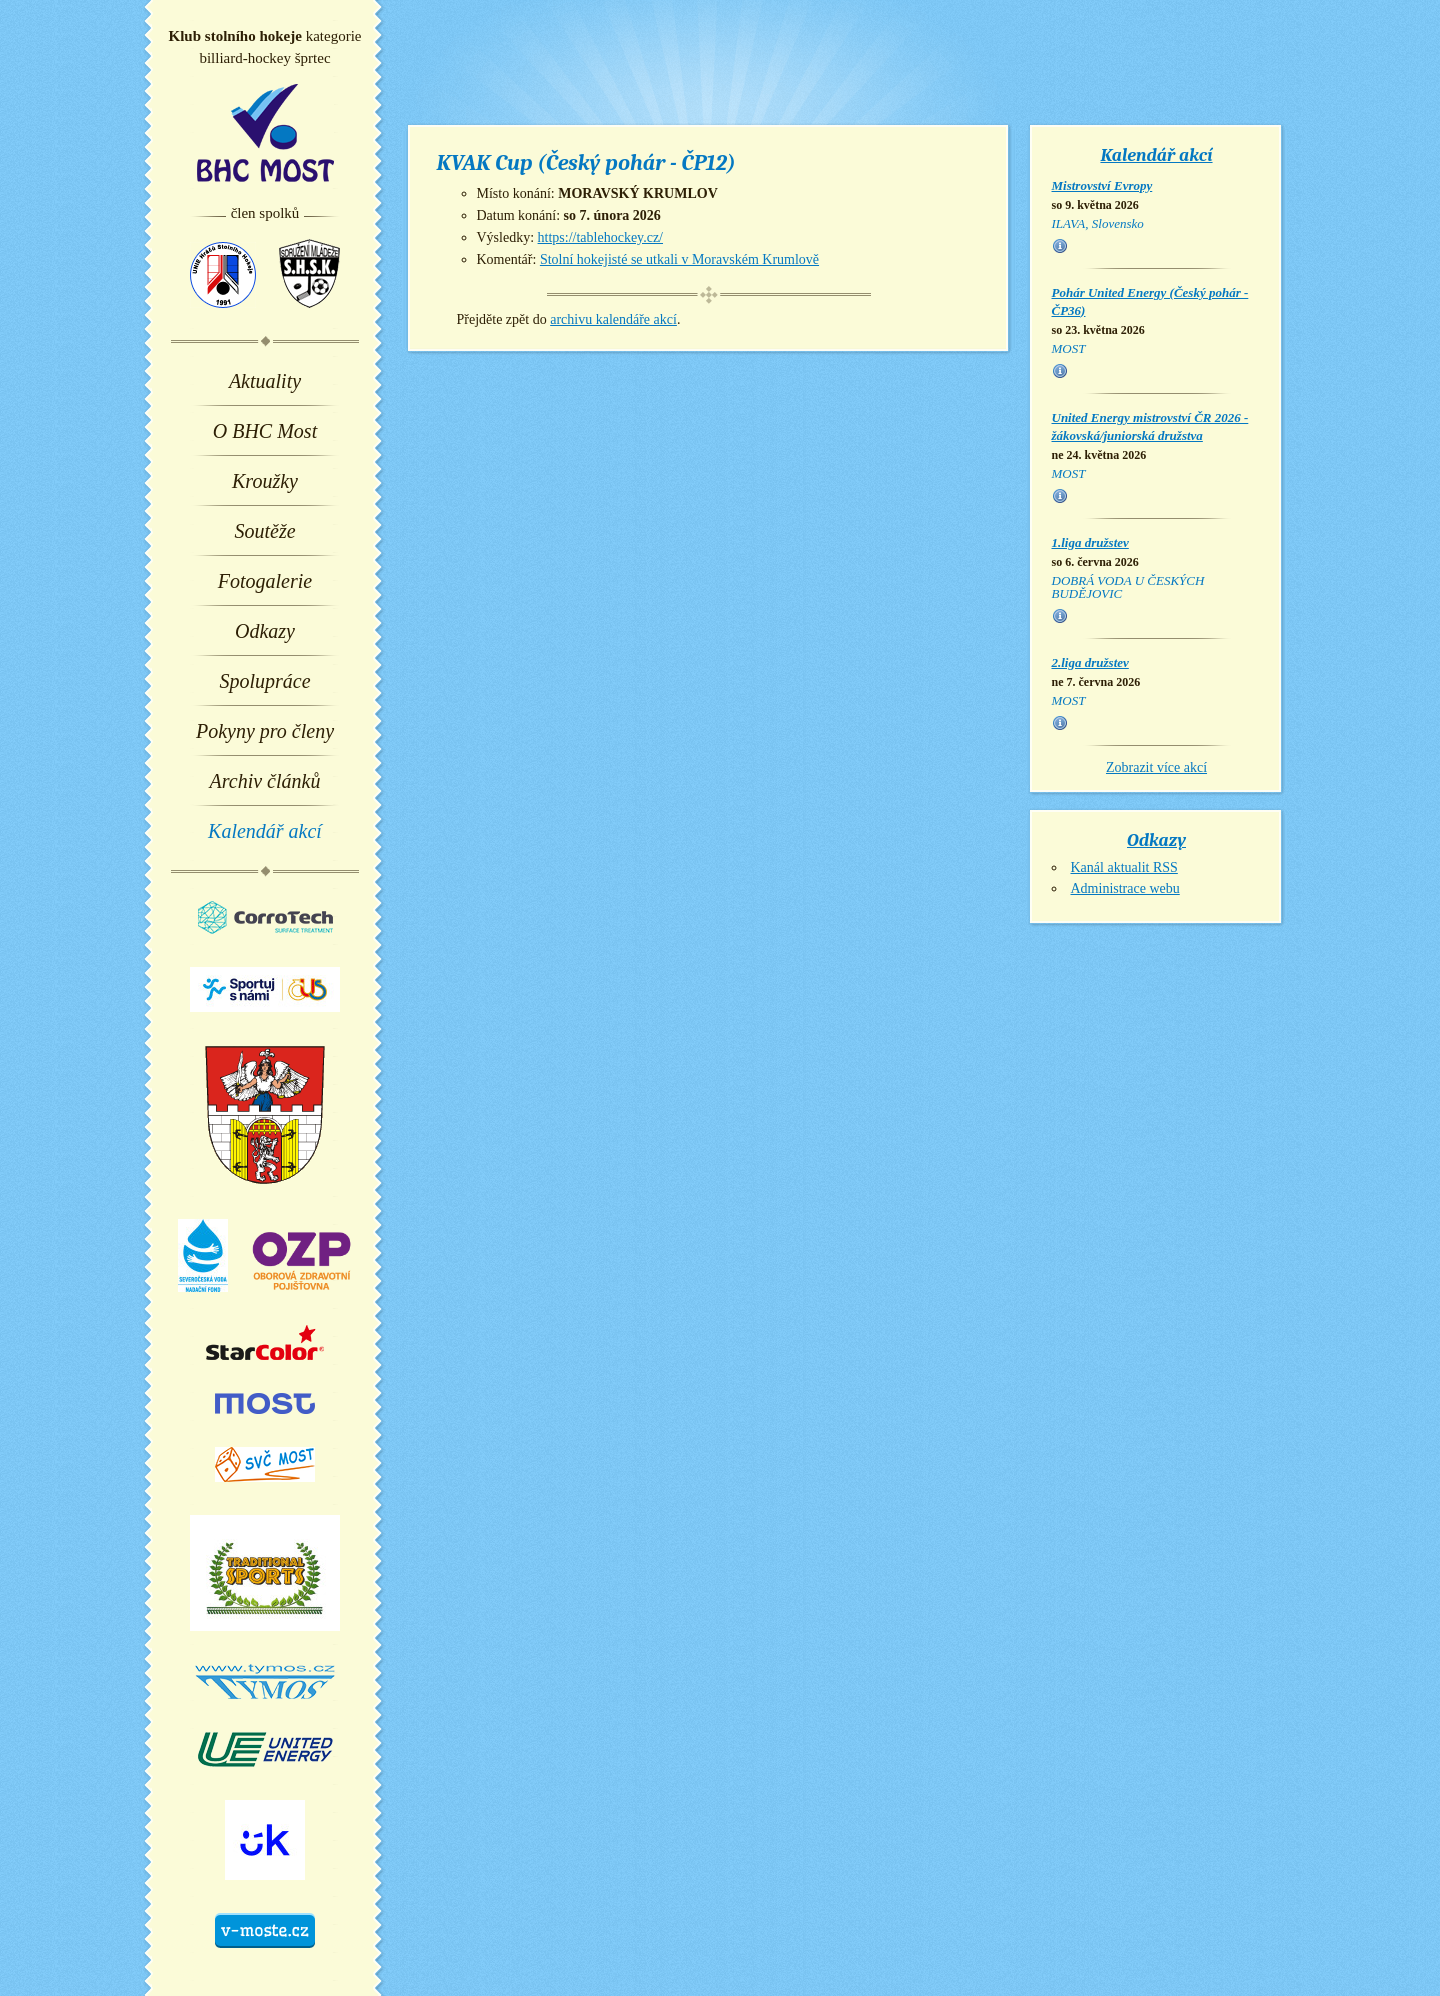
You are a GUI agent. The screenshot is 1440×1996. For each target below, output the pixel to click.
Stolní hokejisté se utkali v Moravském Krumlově (679, 259)
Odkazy (265, 631)
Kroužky (265, 481)
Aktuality (265, 381)
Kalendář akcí (265, 831)
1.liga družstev (1090, 542)
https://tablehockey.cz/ (600, 237)
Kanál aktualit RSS (1124, 867)
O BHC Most (265, 431)
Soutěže (264, 531)
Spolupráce (264, 681)
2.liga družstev (1090, 662)
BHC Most (265, 133)
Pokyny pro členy (265, 731)
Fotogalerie (265, 581)
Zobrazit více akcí (1156, 767)
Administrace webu (1125, 888)
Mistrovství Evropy (1102, 185)
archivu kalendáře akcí (613, 319)
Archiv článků (265, 781)
